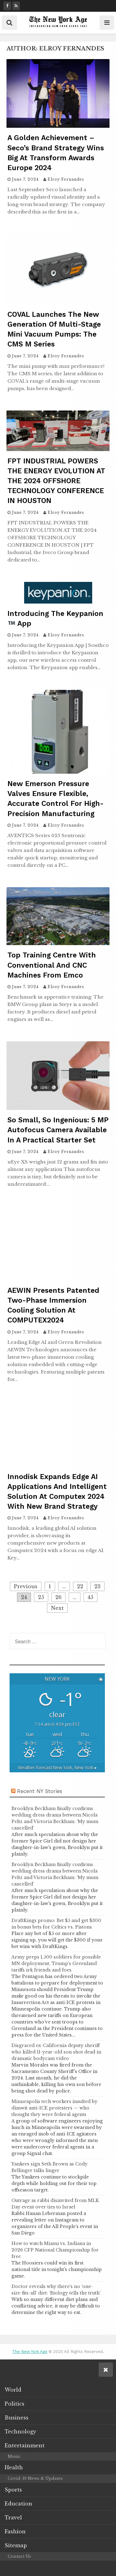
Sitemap (16, 2545)
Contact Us (19, 2556)
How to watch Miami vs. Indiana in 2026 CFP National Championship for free (55, 2250)
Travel (13, 2517)
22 (80, 1586)
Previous (25, 1586)
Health (14, 2467)
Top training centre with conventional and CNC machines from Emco (51, 965)
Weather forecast (57, 1767)
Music (14, 2456)
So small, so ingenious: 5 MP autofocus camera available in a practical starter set (58, 1130)
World (13, 2390)
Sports (13, 2490)
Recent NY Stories (39, 1791)
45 (90, 1597)
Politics (14, 2404)
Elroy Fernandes (66, 179)
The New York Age (29, 2351)
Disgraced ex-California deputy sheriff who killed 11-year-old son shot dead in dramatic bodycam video (56, 2052)
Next (57, 1608)
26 (58, 1597)
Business (16, 2418)
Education (18, 2504)
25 (41, 1597)
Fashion (15, 2531)
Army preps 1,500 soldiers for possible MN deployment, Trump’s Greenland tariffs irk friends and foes (56, 1963)
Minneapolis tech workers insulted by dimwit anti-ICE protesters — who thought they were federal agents (54, 2108)
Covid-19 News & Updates (35, 2478)
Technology (20, 2431)
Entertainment (25, 2445)
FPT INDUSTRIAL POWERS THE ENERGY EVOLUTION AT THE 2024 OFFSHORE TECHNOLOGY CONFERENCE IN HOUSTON (56, 481)
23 (97, 1586)
